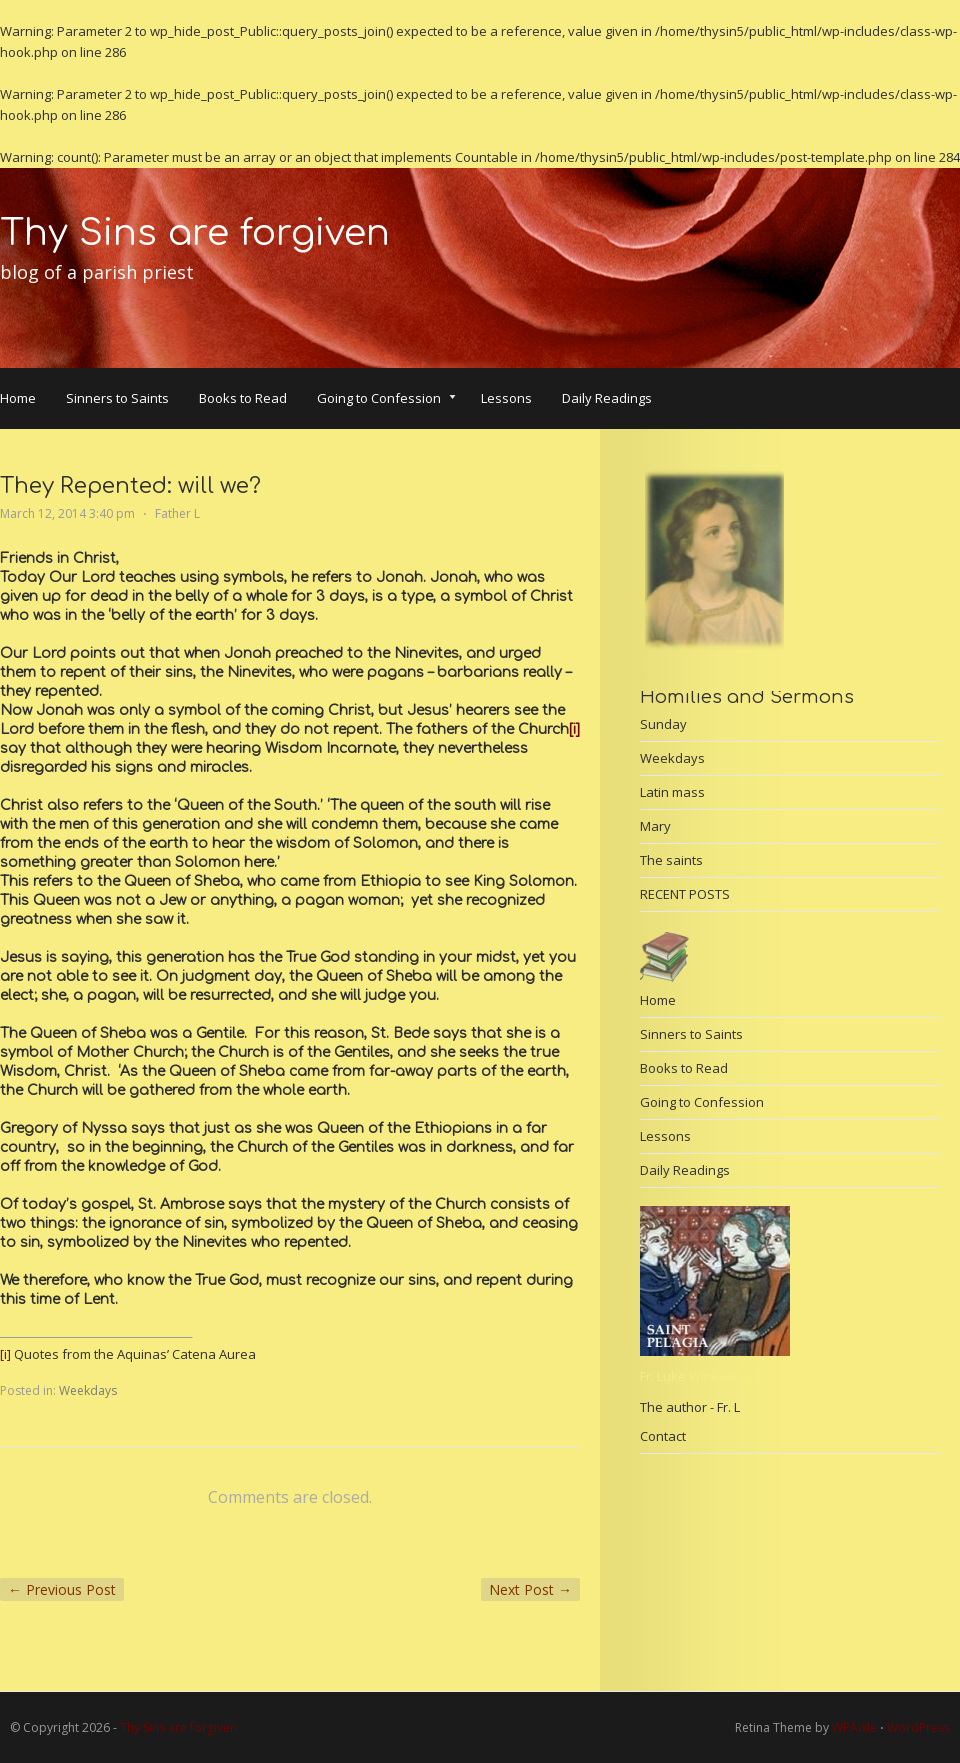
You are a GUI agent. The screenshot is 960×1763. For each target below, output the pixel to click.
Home (18, 398)
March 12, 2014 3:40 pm (67, 513)
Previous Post (62, 1589)
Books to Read (243, 398)
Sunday (663, 724)
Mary (655, 826)
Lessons (506, 398)
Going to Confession (386, 400)
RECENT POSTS (685, 894)
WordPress (918, 1727)
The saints (671, 860)
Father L (177, 513)
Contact (663, 1436)
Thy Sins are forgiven (195, 233)
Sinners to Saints (117, 398)
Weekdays (88, 1390)
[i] (574, 729)
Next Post (530, 1589)
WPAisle (854, 1727)
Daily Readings (607, 398)
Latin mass (672, 792)
